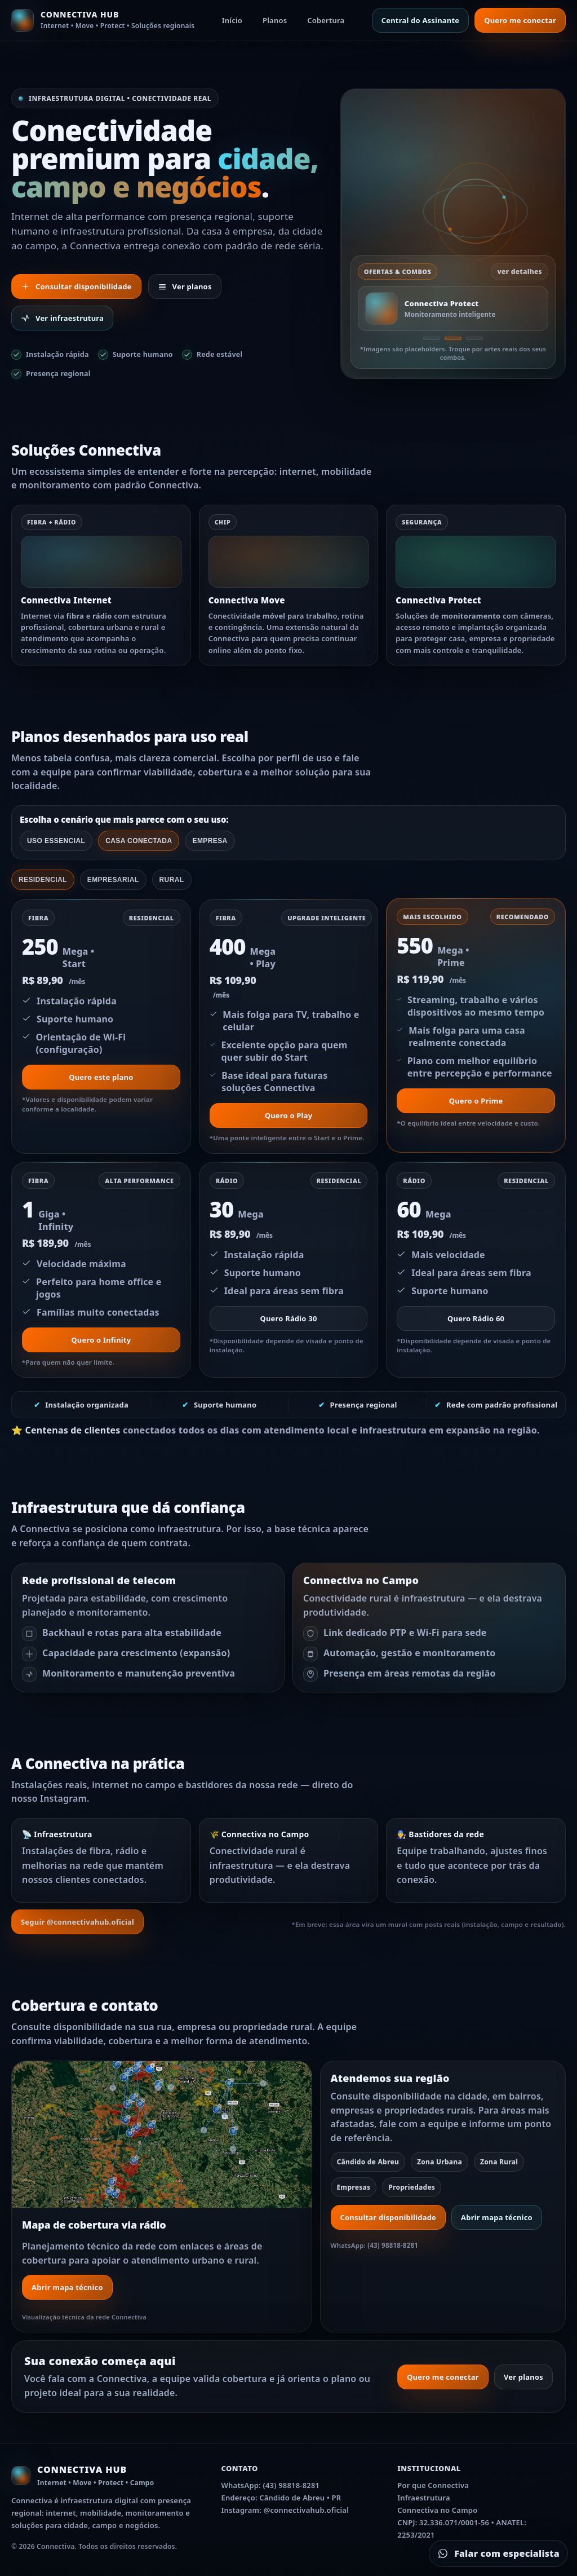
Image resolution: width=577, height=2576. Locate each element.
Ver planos (185, 286)
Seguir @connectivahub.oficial (77, 1922)
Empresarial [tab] (113, 880)
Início (232, 20)
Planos (275, 20)
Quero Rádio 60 (475, 1318)
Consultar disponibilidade (76, 286)
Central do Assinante (420, 20)
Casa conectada (138, 841)
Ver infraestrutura (62, 318)
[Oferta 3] (474, 338)
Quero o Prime (476, 1101)
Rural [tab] (171, 880)
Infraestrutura (423, 2498)
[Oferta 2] (453, 338)
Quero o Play (289, 1115)
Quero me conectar (520, 20)
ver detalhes (519, 271)
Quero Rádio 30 (288, 1318)
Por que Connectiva (433, 2485)
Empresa (209, 841)
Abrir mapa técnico (67, 2287)
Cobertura (325, 20)
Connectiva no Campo (437, 2510)
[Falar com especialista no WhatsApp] (498, 2553)
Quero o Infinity (101, 1340)
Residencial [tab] (43, 880)
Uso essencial (56, 841)
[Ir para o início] (102, 20)
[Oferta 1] (431, 338)
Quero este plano (101, 1077)
